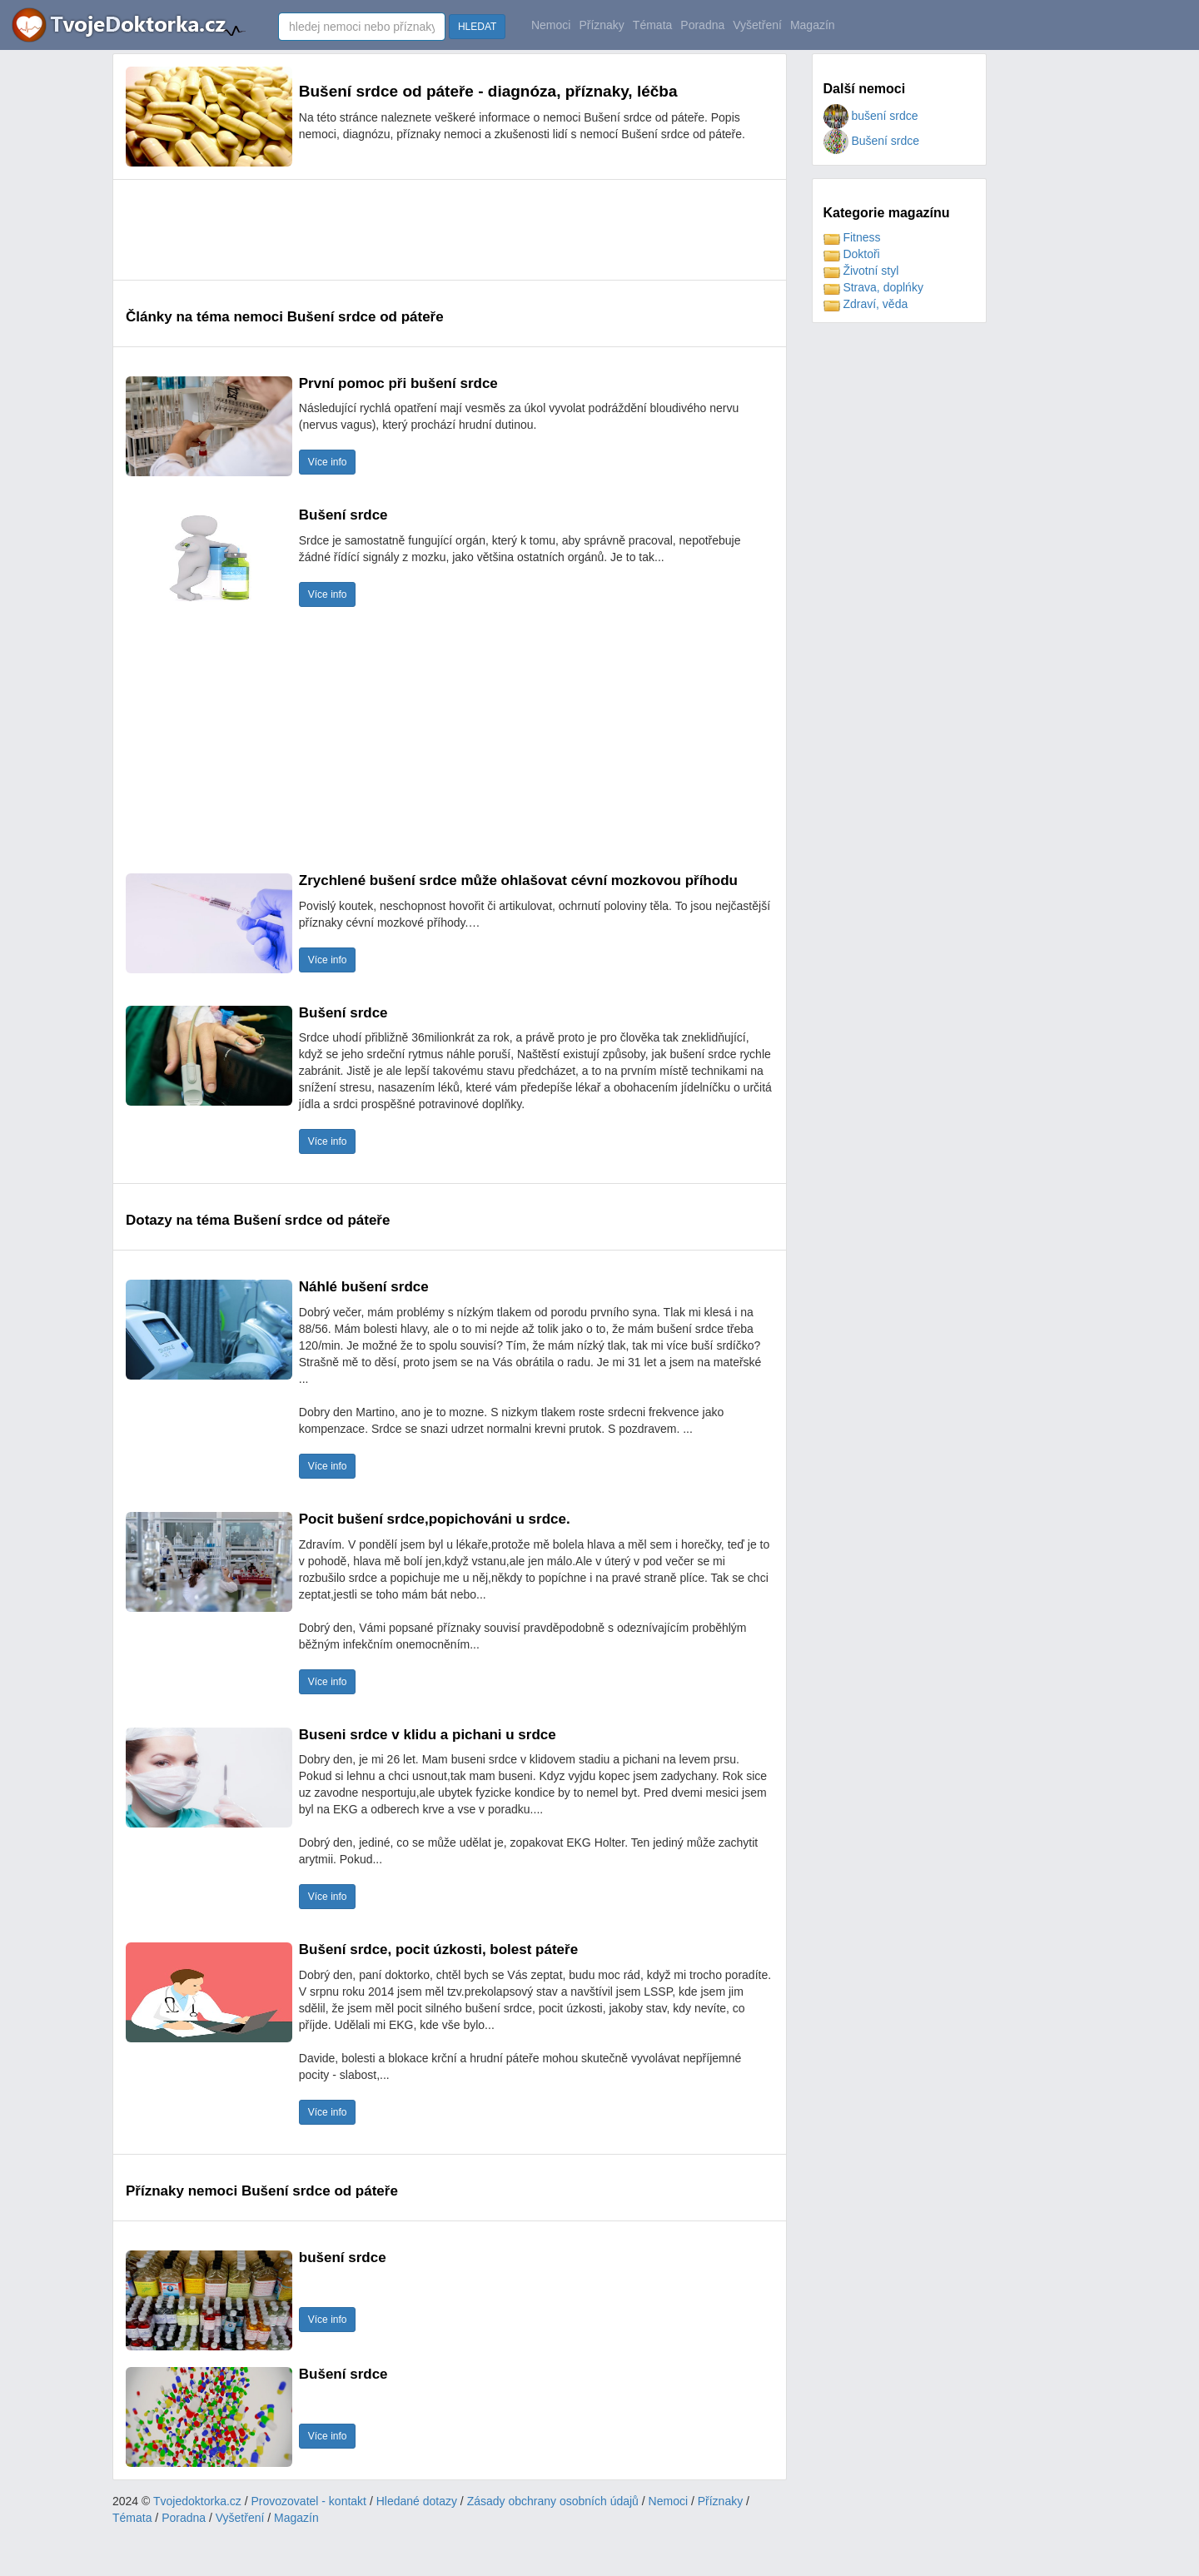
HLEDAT (477, 26)
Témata (652, 25)
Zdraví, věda (865, 304)
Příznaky (601, 25)
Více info (327, 462)
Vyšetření (757, 25)
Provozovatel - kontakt (309, 2501)
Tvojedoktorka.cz (197, 2501)
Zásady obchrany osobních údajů (553, 2501)
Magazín (812, 25)
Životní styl (861, 270)
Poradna (702, 25)
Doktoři (851, 254)
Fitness (852, 237)
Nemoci (550, 25)
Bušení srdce (871, 140)
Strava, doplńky (873, 287)
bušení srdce (870, 115)
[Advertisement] (429, 229)
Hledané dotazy (416, 2501)
